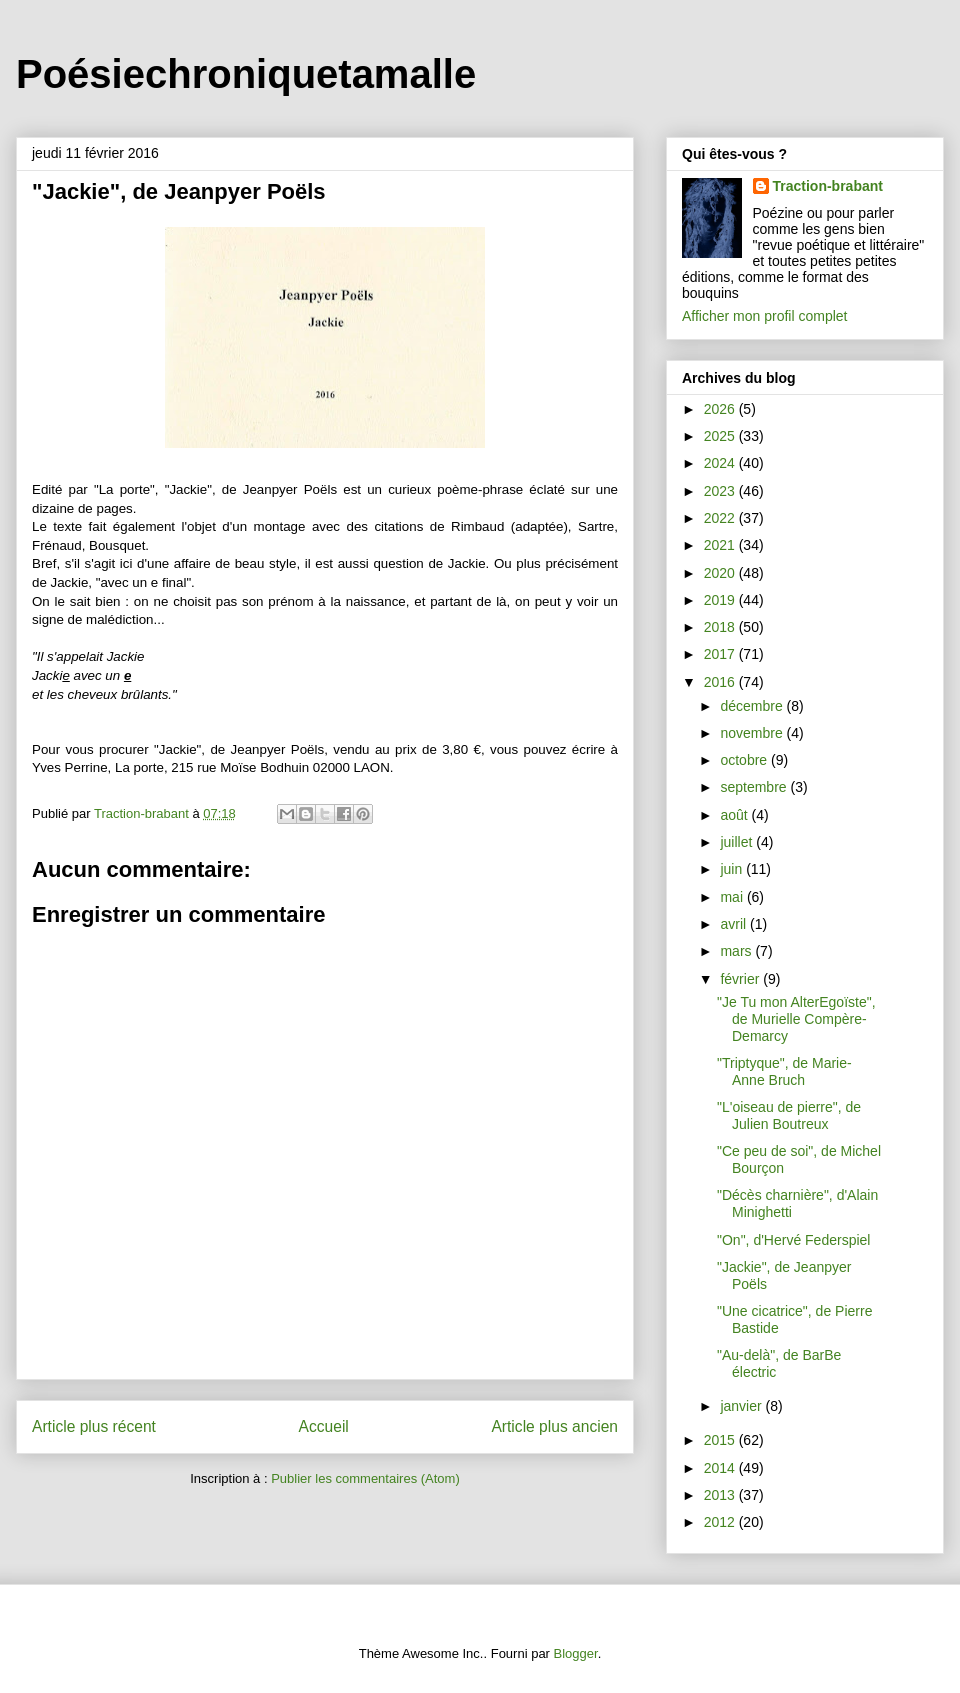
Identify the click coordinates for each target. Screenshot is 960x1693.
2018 (721, 627)
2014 (721, 1468)
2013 (721, 1495)
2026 (721, 409)
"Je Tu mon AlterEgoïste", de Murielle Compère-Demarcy (796, 1019)
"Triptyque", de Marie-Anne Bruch (784, 1071)
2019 (721, 600)
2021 (721, 545)
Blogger (576, 1653)
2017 (721, 654)
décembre (753, 706)
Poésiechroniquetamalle (246, 74)
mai (733, 897)
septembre (755, 787)
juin (733, 869)
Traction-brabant (828, 186)
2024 (721, 463)
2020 (721, 573)
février (741, 979)
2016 (721, 682)
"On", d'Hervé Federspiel (793, 1240)
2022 (721, 518)
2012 (721, 1522)
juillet (738, 842)
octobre (745, 760)
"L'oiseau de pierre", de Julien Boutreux (789, 1115)
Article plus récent (94, 1426)
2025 (721, 436)
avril (735, 924)
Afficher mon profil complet (764, 316)
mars (737, 951)
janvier (742, 1406)
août (735, 815)
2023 (721, 491)
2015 (721, 1440)
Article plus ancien (554, 1426)
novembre (753, 733)
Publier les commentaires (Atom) (365, 1478)
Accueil (324, 1426)
